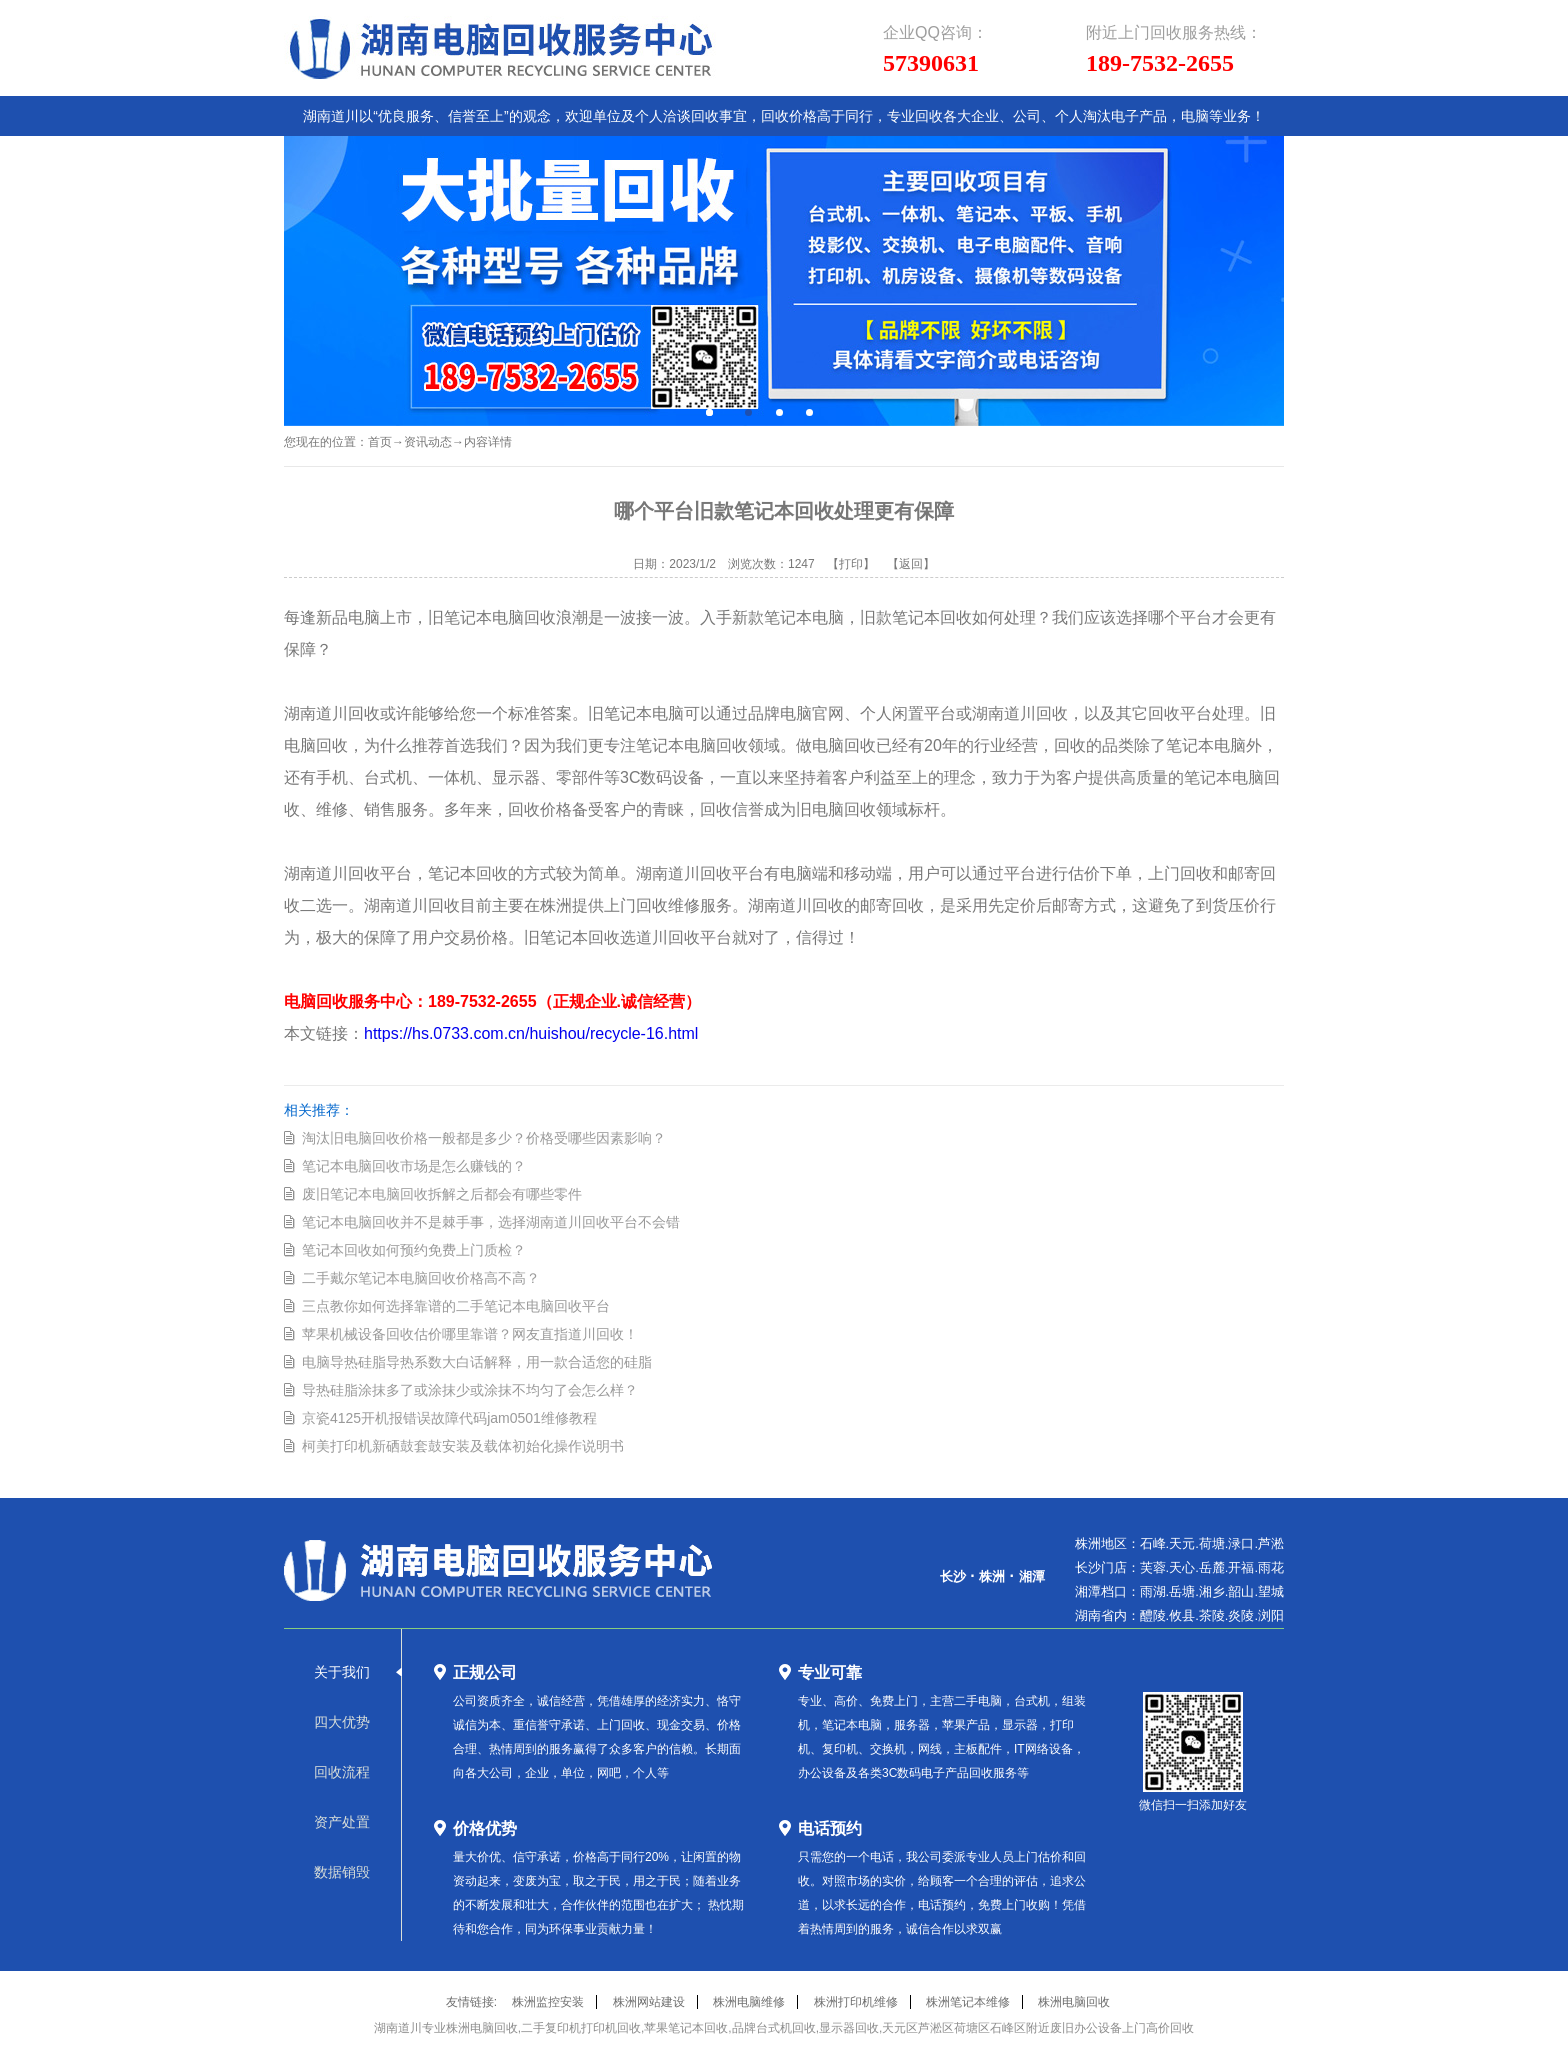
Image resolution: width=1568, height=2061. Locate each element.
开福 (1241, 1567)
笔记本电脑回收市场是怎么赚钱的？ (414, 1166)
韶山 (1241, 1591)
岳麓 (1212, 1567)
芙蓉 (1153, 1567)
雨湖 (1153, 1591)
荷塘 (1212, 1543)
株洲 (992, 1576)
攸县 (1182, 1615)
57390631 (931, 63)
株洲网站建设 (649, 2002)
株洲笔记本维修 (968, 2002)
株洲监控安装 (548, 2002)
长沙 (953, 1576)
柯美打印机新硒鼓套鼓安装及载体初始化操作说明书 (463, 1446)
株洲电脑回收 (1074, 2002)
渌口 (1241, 1543)
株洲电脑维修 (749, 2002)
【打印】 (851, 564)
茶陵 (1212, 1615)
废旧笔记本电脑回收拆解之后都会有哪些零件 (442, 1194)
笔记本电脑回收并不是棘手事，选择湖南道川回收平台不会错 (491, 1222)
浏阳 (1271, 1615)
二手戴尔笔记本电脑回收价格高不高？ (421, 1278)
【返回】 (911, 564)
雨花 (1271, 1567)
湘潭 (1032, 1576)
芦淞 (1271, 1543)
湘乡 (1212, 1591)
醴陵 (1153, 1615)
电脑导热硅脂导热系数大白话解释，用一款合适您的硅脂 (477, 1362)
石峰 (1153, 1543)
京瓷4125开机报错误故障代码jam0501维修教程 (449, 1418)
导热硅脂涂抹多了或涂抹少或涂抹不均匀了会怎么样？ (470, 1390)
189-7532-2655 (1160, 63)
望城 (1271, 1591)
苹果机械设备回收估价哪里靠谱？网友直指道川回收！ (470, 1334)
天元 (1182, 1543)
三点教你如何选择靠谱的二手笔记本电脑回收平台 (456, 1306)
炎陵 (1241, 1615)
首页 (380, 442)
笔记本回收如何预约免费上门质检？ (414, 1250)
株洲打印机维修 (856, 2002)
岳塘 (1182, 1591)
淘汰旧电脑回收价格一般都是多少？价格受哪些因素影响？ (484, 1138)
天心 (1182, 1567)
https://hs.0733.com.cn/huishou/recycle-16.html (531, 1033)
